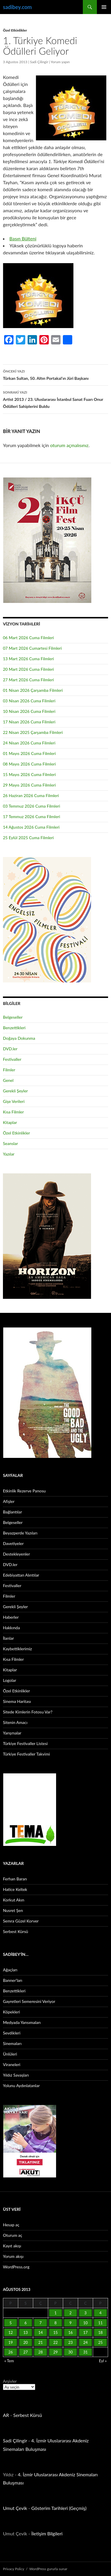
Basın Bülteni (22, 238)
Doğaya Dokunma (19, 1038)
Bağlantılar (12, 1511)
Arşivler (10, 2381)
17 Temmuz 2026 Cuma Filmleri (31, 816)
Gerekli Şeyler (15, 1090)
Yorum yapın (60, 62)
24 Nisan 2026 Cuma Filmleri (29, 742)
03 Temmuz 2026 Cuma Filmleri (31, 806)
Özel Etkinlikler (15, 30)
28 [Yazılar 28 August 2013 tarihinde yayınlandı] (40, 2352)
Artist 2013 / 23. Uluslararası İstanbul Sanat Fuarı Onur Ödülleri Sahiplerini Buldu (55, 399)
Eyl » (103, 2360)
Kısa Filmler (13, 1111)
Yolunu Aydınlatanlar (21, 2085)
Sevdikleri (11, 2032)
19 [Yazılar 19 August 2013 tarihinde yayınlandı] (10, 2342)
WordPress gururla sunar (48, 2569)
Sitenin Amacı (15, 1722)
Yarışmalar (12, 1732)
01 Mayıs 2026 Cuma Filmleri (29, 753)
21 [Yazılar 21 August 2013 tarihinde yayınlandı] (40, 2342)
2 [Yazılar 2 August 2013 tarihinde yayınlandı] (70, 2313)
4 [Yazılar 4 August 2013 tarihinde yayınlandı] (100, 2313)
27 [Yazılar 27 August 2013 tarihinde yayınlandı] (25, 2352)
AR (6, 2415)
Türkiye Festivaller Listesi (25, 1743)
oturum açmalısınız (69, 445)
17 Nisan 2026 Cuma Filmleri (29, 721)
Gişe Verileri (14, 1101)
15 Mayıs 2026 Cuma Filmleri (29, 774)
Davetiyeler (13, 1543)
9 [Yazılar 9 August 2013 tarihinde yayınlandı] (70, 2322)
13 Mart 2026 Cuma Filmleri (28, 658)
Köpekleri (11, 2011)
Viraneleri (11, 2064)
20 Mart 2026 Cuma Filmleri (28, 669)
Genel (8, 1080)
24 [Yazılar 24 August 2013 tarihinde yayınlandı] (85, 2342)
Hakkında (11, 1627)
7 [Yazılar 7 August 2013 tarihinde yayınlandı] (40, 2322)
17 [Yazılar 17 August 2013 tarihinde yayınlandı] (85, 2332)
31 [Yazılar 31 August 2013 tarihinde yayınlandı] (85, 2352)
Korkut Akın (13, 1899)
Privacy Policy (13, 2569)
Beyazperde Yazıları (20, 1532)
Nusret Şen (13, 1910)
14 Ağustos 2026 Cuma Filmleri (31, 827)
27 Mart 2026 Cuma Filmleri (28, 679)
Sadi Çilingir (39, 62)
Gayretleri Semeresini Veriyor (29, 2001)
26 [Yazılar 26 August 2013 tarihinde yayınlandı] (10, 2352)
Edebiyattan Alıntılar (21, 1575)
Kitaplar (10, 1122)
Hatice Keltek (15, 1889)
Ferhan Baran (15, 1878)
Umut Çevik (15, 2508)
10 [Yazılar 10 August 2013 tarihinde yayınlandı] (85, 2322)
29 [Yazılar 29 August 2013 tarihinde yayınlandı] (55, 2352)
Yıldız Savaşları (16, 2074)
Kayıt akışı (12, 2245)
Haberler (11, 1617)
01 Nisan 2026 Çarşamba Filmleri (33, 690)
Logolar (9, 1680)
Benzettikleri (14, 1027)
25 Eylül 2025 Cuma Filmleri (28, 837)
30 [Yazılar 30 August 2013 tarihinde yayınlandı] (70, 2352)
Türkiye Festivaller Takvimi (26, 1753)
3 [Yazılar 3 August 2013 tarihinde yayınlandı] (85, 2313)
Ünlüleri (10, 2053)
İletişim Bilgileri (47, 2533)
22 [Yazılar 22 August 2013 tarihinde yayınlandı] (55, 2342)
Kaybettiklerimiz (17, 1648)
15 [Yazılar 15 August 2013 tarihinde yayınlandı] (55, 2332)
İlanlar (8, 1638)
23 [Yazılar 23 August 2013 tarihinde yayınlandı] (70, 2342)
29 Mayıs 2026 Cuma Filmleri (29, 784)
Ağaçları (10, 1969)
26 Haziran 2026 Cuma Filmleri (31, 795)
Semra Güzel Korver (21, 1920)
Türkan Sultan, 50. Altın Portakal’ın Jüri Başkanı (55, 374)
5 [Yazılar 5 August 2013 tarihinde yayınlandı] (10, 2322)
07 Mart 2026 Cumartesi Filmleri (32, 648)
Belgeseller (13, 1017)
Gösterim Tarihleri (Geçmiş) (59, 2508)
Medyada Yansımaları (22, 2022)
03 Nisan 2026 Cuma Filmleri (29, 700)
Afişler (8, 1501)
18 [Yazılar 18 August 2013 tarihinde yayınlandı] (100, 2332)
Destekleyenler (16, 1553)
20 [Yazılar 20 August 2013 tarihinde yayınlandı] (25, 2342)
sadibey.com (17, 7)
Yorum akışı (13, 2256)
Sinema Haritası (17, 1701)
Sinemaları (12, 2043)
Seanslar (10, 1143)
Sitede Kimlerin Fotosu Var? (28, 1711)
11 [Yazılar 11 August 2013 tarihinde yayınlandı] (100, 2322)
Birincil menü (104, 7)
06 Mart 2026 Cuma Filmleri (28, 637)
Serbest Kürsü (15, 1931)
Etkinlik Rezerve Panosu (24, 1490)
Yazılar (8, 1153)
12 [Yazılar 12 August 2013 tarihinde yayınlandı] (10, 2332)
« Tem (9, 2360)
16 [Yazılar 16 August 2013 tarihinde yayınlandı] (70, 2332)
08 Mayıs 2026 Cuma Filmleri (29, 763)
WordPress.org (16, 2266)
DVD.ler (10, 1048)
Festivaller (12, 1059)
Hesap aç (11, 2224)
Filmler (9, 1069)
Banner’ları (12, 1980)
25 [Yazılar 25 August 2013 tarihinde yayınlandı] (100, 2342)
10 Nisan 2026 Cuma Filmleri (29, 711)
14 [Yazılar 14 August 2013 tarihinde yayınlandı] (40, 2332)
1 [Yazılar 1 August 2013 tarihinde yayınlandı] (55, 2313)
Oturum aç (12, 2235)
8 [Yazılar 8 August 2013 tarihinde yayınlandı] (55, 2322)
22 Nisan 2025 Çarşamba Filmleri (33, 732)
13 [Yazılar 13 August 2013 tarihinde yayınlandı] (25, 2332)
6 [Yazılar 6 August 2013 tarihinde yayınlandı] (25, 2322)
